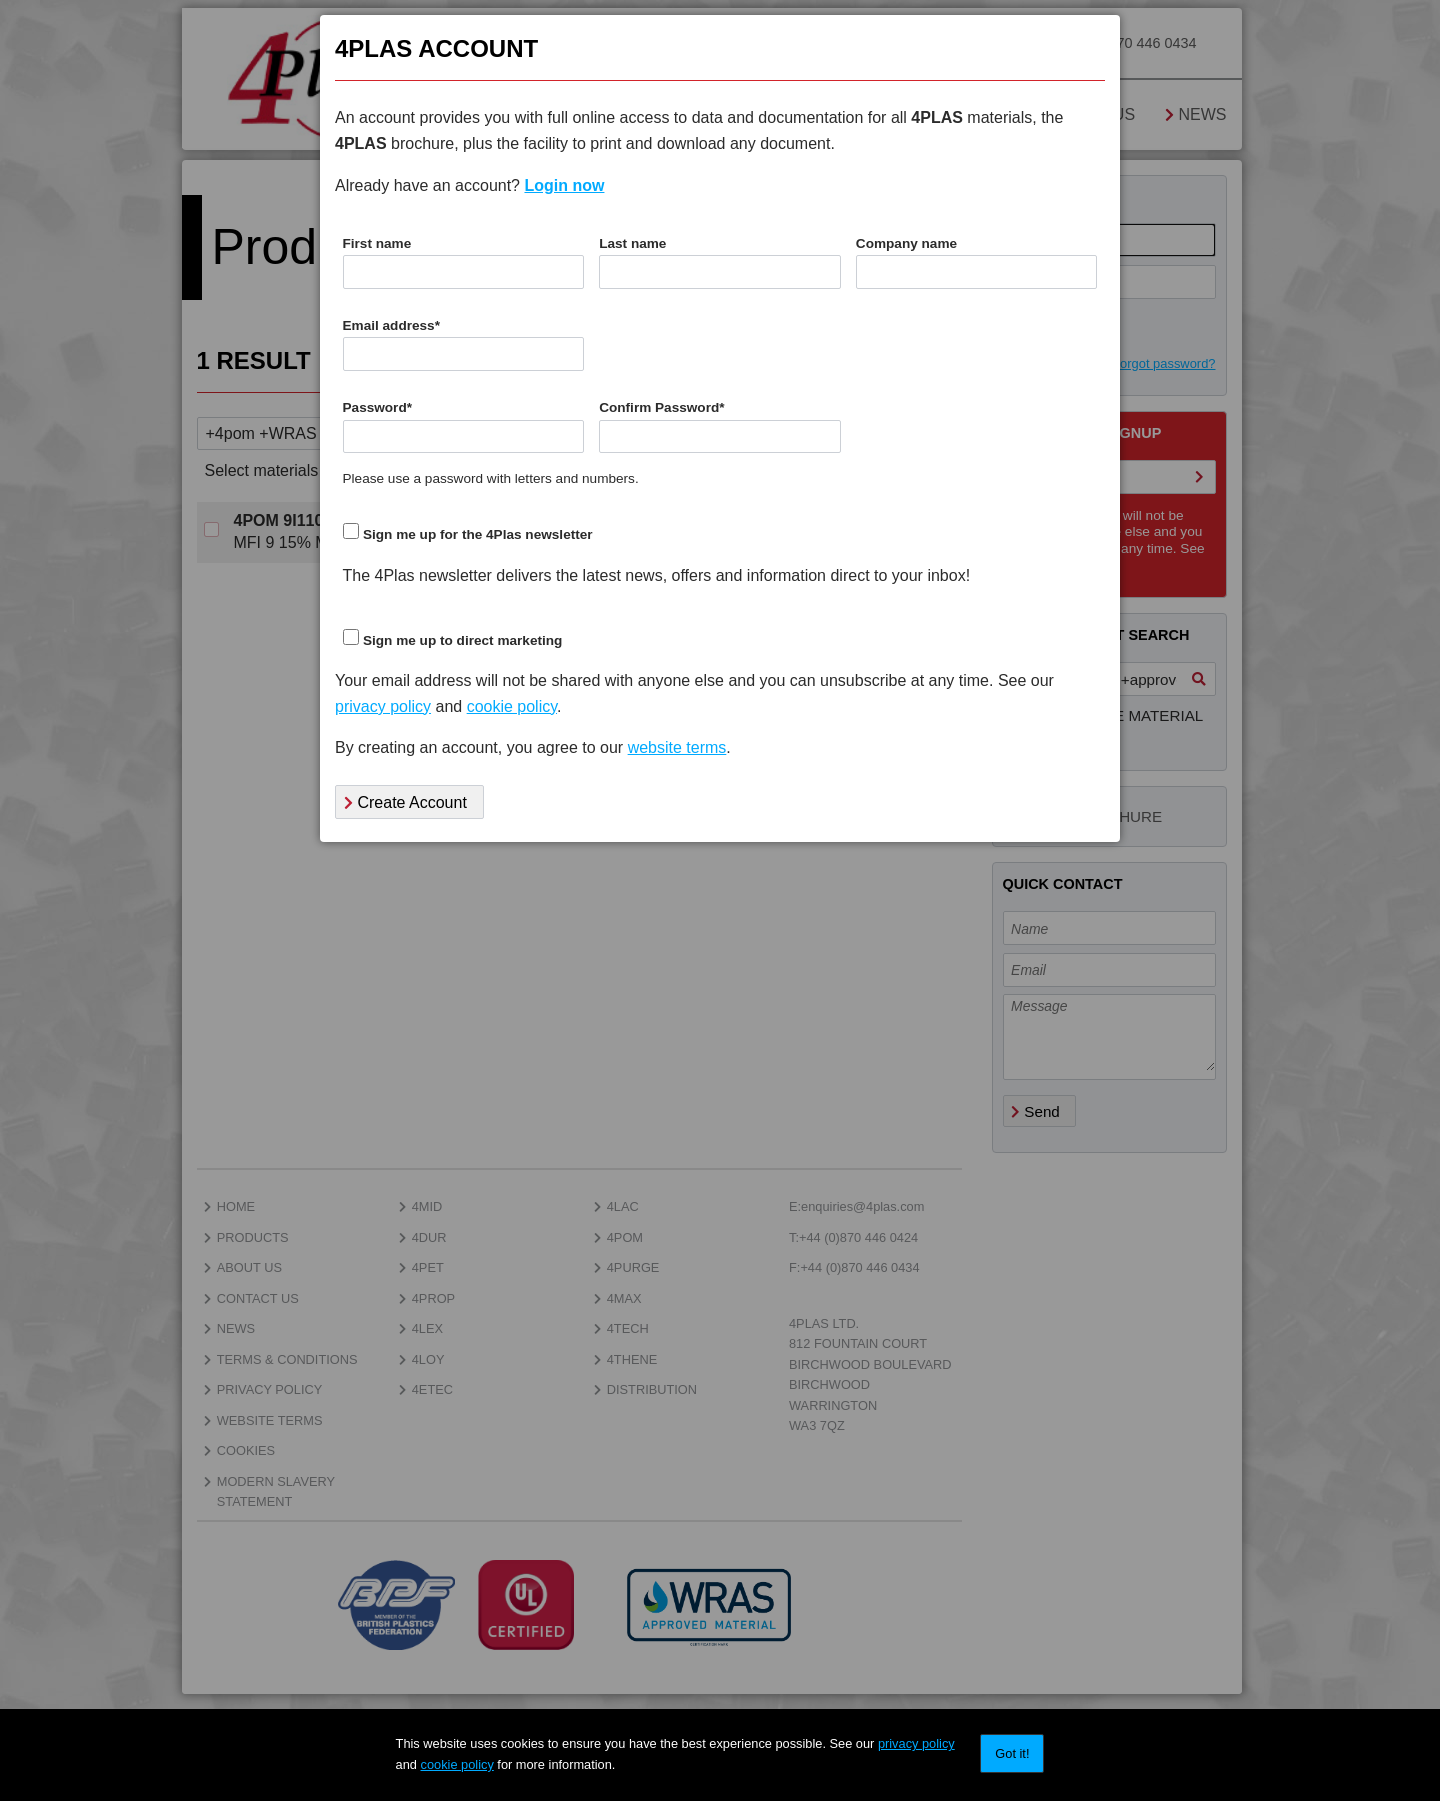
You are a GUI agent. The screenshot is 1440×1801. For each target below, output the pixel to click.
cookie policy (457, 1764)
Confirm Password (661, 407)
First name (377, 243)
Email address (391, 325)
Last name (632, 243)
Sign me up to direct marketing (462, 640)
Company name (906, 243)
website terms (677, 747)
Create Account (405, 802)
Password (378, 407)
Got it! (1012, 1753)
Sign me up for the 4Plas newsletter (478, 534)
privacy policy (916, 1743)
